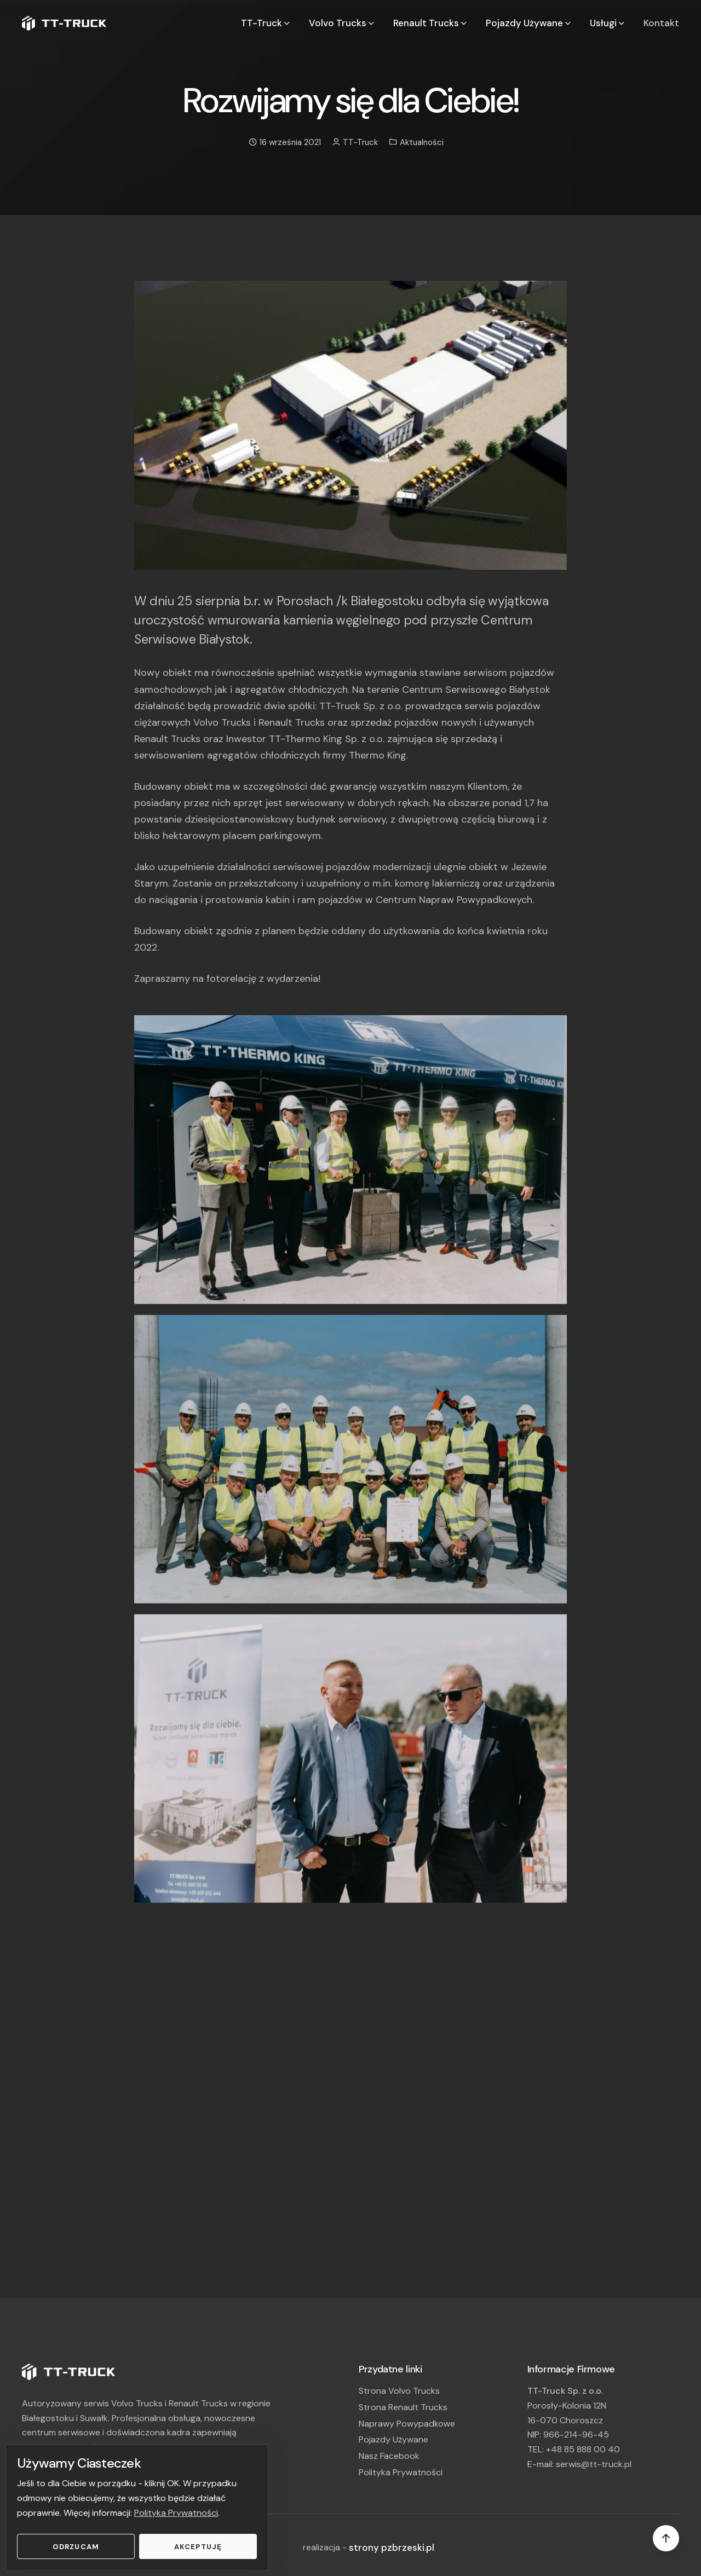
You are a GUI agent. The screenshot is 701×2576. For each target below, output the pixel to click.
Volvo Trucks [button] (342, 23)
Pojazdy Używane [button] (529, 23)
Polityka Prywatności (176, 2513)
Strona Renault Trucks (403, 2407)
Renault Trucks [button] (430, 23)
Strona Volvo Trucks (399, 2390)
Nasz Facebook (389, 2456)
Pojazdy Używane (393, 2439)
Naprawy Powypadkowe (407, 2423)
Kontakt (661, 23)
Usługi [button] (608, 23)
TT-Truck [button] (266, 23)
